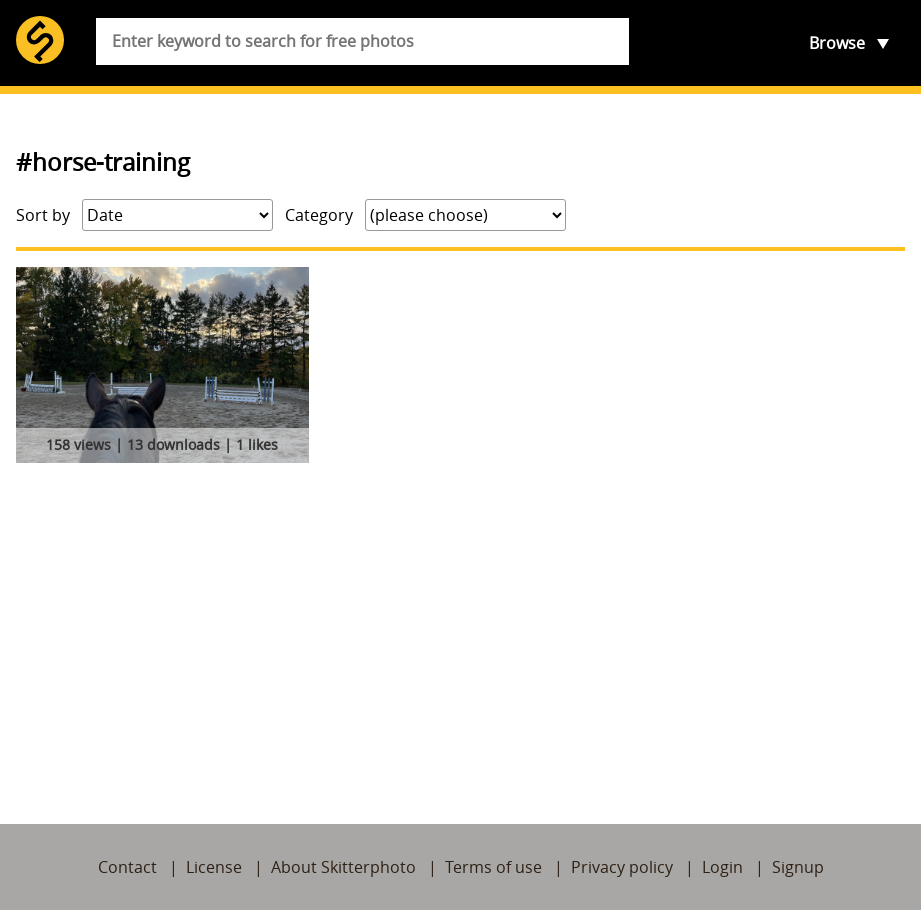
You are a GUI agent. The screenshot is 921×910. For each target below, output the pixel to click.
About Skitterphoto (343, 867)
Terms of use (493, 867)
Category (319, 215)
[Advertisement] (460, 620)
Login (722, 867)
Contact (127, 867)
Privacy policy (622, 867)
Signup (798, 867)
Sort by (43, 215)
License (214, 867)
